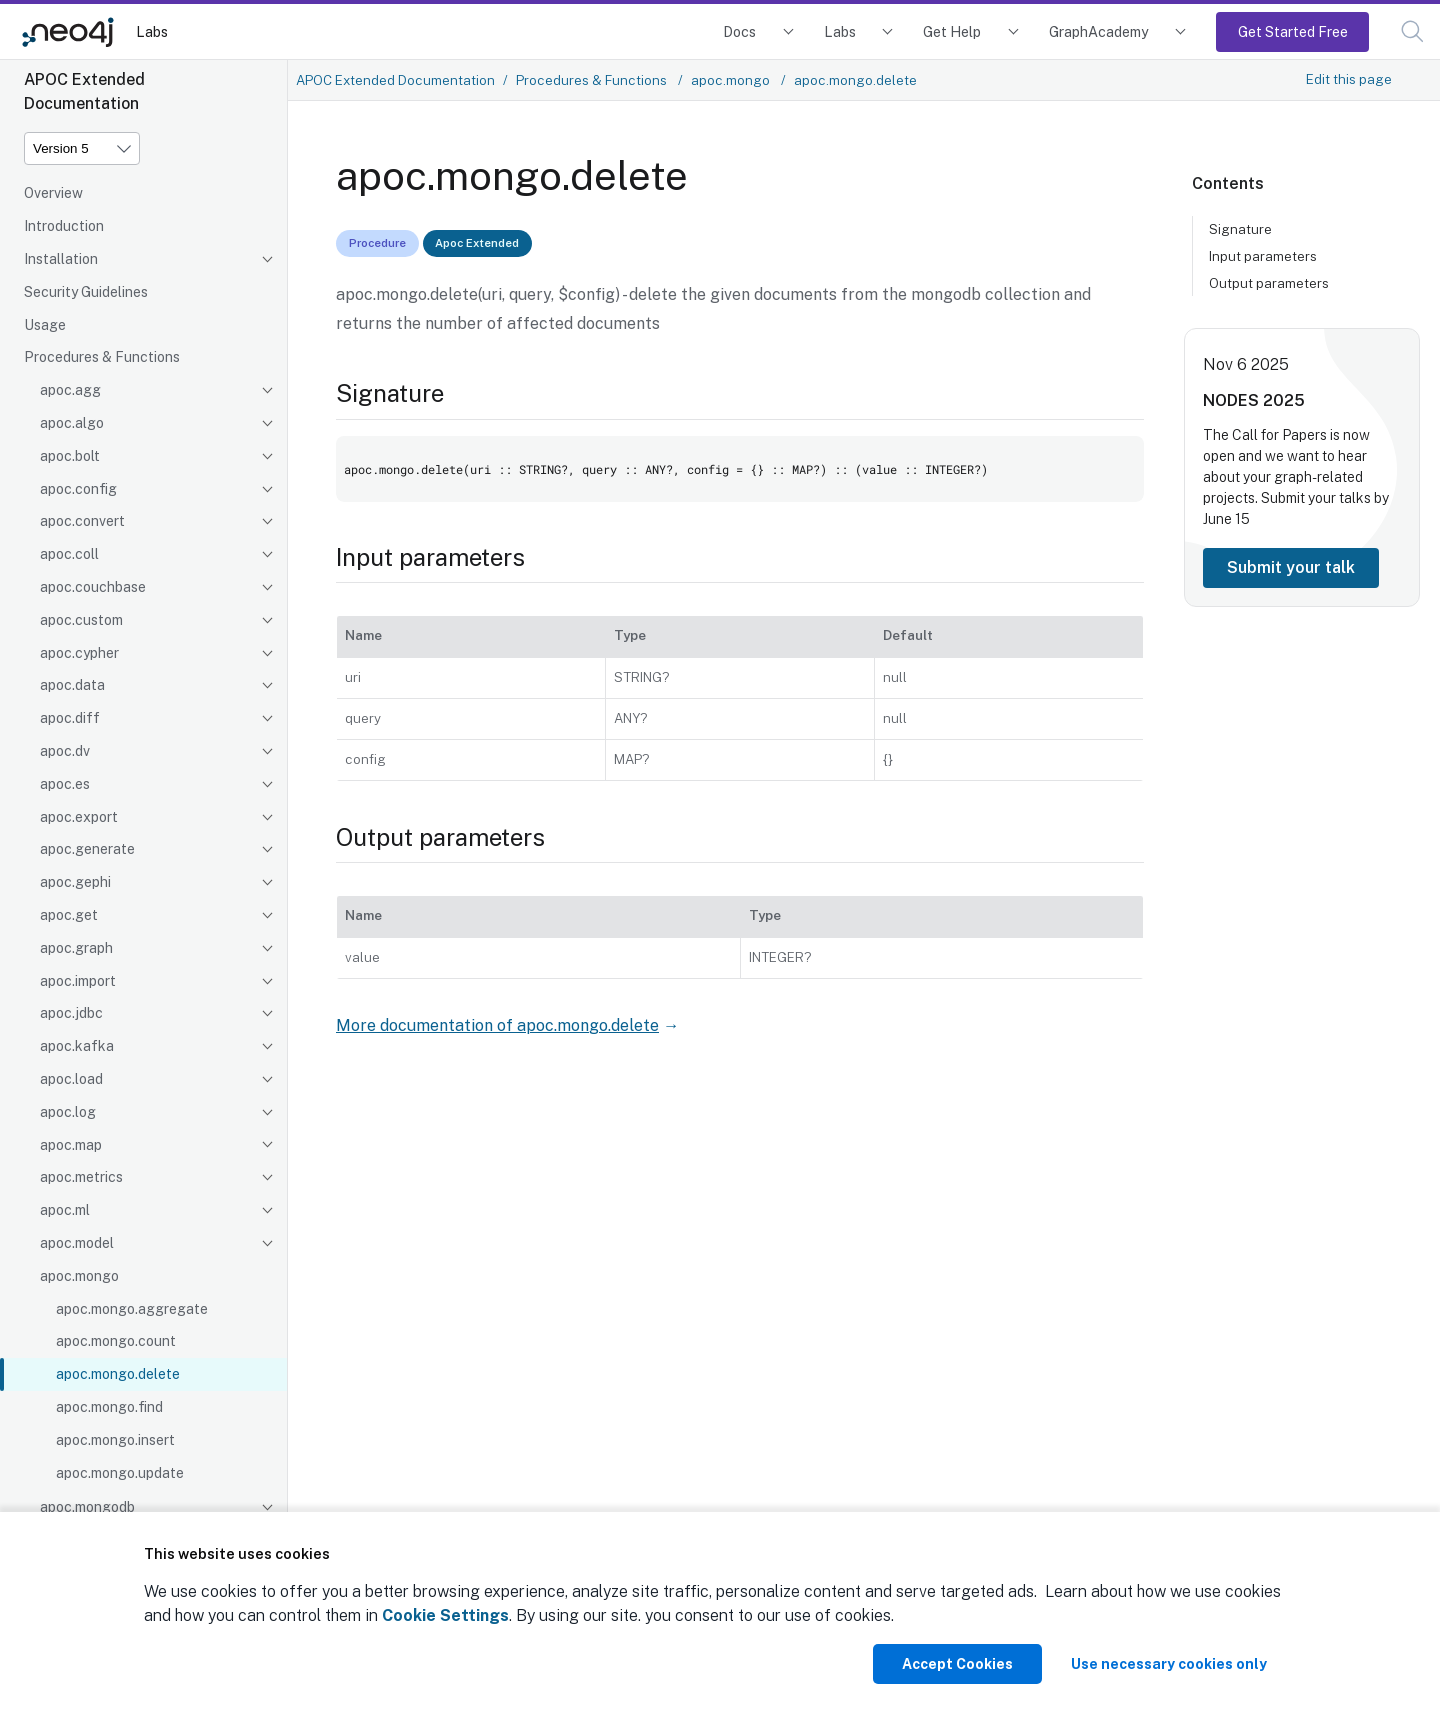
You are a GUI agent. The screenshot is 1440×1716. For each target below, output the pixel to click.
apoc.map (71, 1145)
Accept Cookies (957, 1664)
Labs (152, 31)
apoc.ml (65, 1210)
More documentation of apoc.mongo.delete (497, 1025)
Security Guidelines (86, 292)
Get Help (952, 31)
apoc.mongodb (87, 1507)
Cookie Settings (445, 1615)
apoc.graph (76, 948)
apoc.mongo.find (109, 1407)
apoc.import (78, 981)
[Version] (82, 148)
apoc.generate (87, 849)
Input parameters (1263, 256)
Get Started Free (1293, 31)
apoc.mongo (79, 1276)
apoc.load (71, 1079)
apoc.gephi (75, 882)
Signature (1240, 229)
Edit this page (1349, 79)
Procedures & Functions (102, 357)
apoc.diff (70, 718)
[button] (1412, 31)
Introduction (64, 226)
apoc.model (77, 1243)
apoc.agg (70, 390)
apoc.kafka (77, 1046)
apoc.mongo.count (116, 1341)
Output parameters (1269, 283)
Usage (45, 325)
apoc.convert (82, 521)
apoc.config (78, 489)
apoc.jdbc (71, 1013)
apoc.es (65, 784)
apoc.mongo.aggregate (132, 1309)
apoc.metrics (81, 1177)
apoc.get (69, 915)
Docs (739, 31)
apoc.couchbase (93, 587)
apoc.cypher (79, 653)
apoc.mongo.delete (118, 1374)
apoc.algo (72, 423)
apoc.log (68, 1112)
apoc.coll (69, 554)
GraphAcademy (1099, 31)
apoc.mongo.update (120, 1473)
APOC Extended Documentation (395, 80)
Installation (61, 259)
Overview (53, 193)
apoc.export (79, 817)
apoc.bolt (70, 456)
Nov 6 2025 (1246, 364)
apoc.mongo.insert (115, 1440)
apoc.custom (81, 620)
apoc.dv (65, 751)
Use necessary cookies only (1169, 1664)
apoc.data (72, 685)
